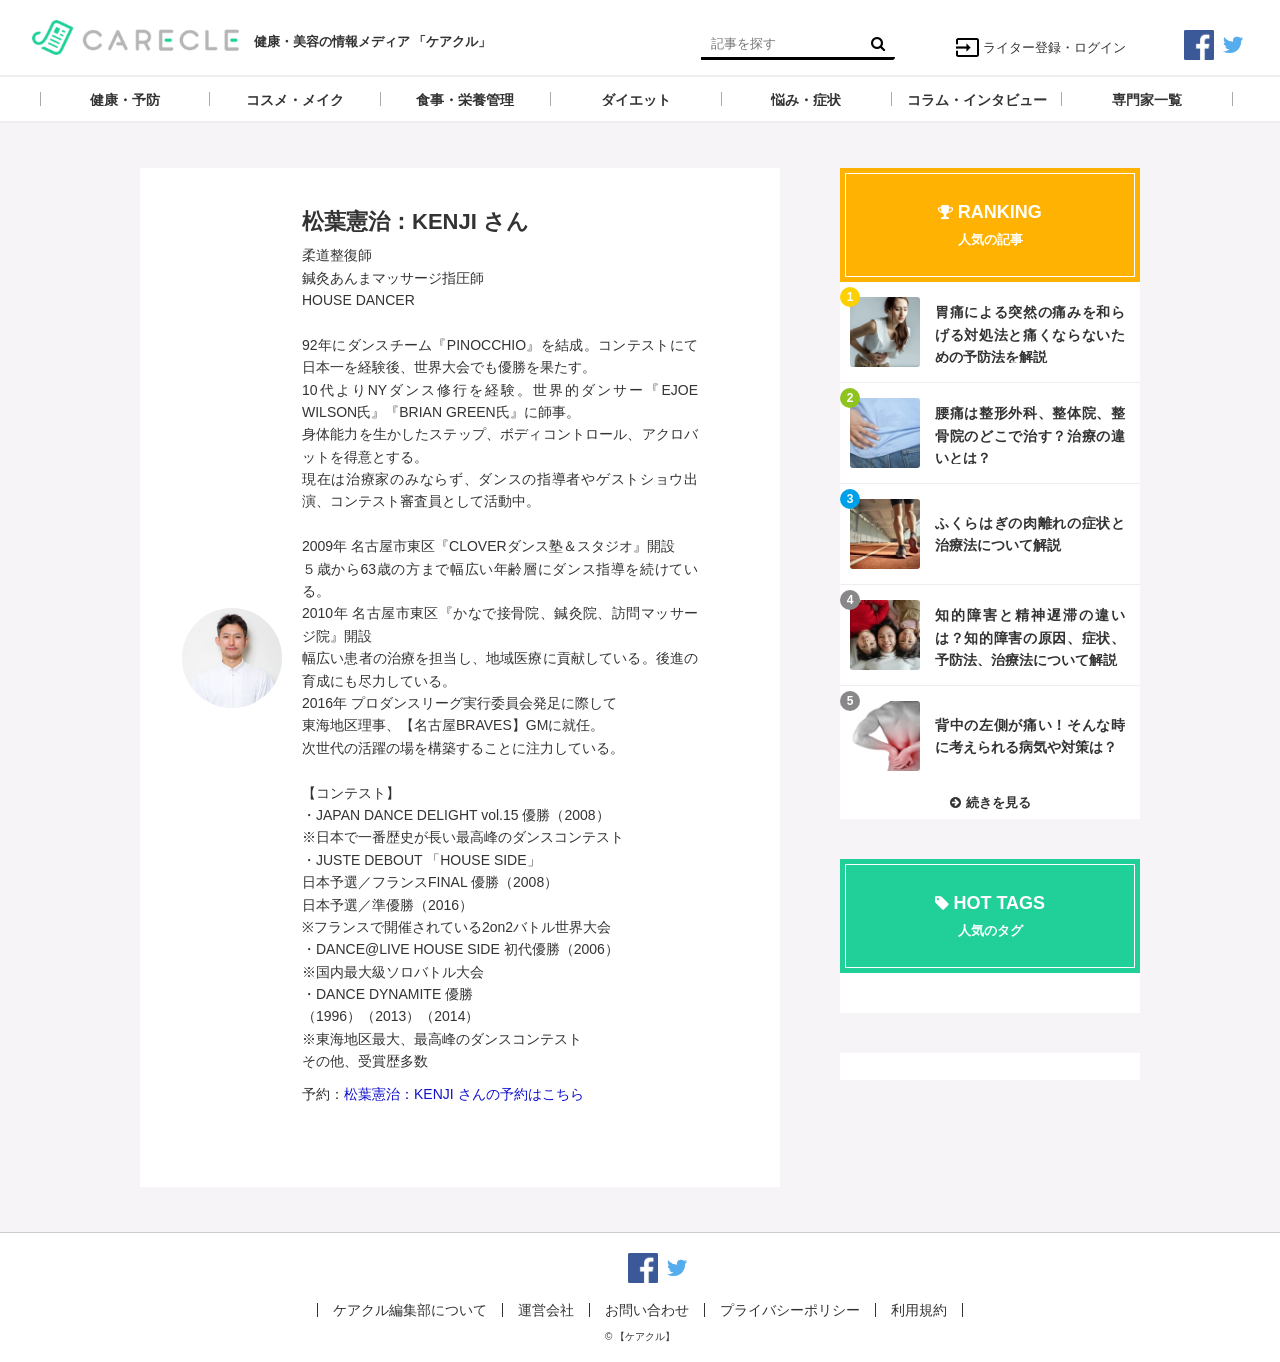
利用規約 (919, 1310)
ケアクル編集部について (410, 1310)
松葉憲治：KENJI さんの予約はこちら (464, 1094)
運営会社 (546, 1310)
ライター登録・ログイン (1040, 47)
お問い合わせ (647, 1310)
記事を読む (990, 332)
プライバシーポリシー (790, 1310)
